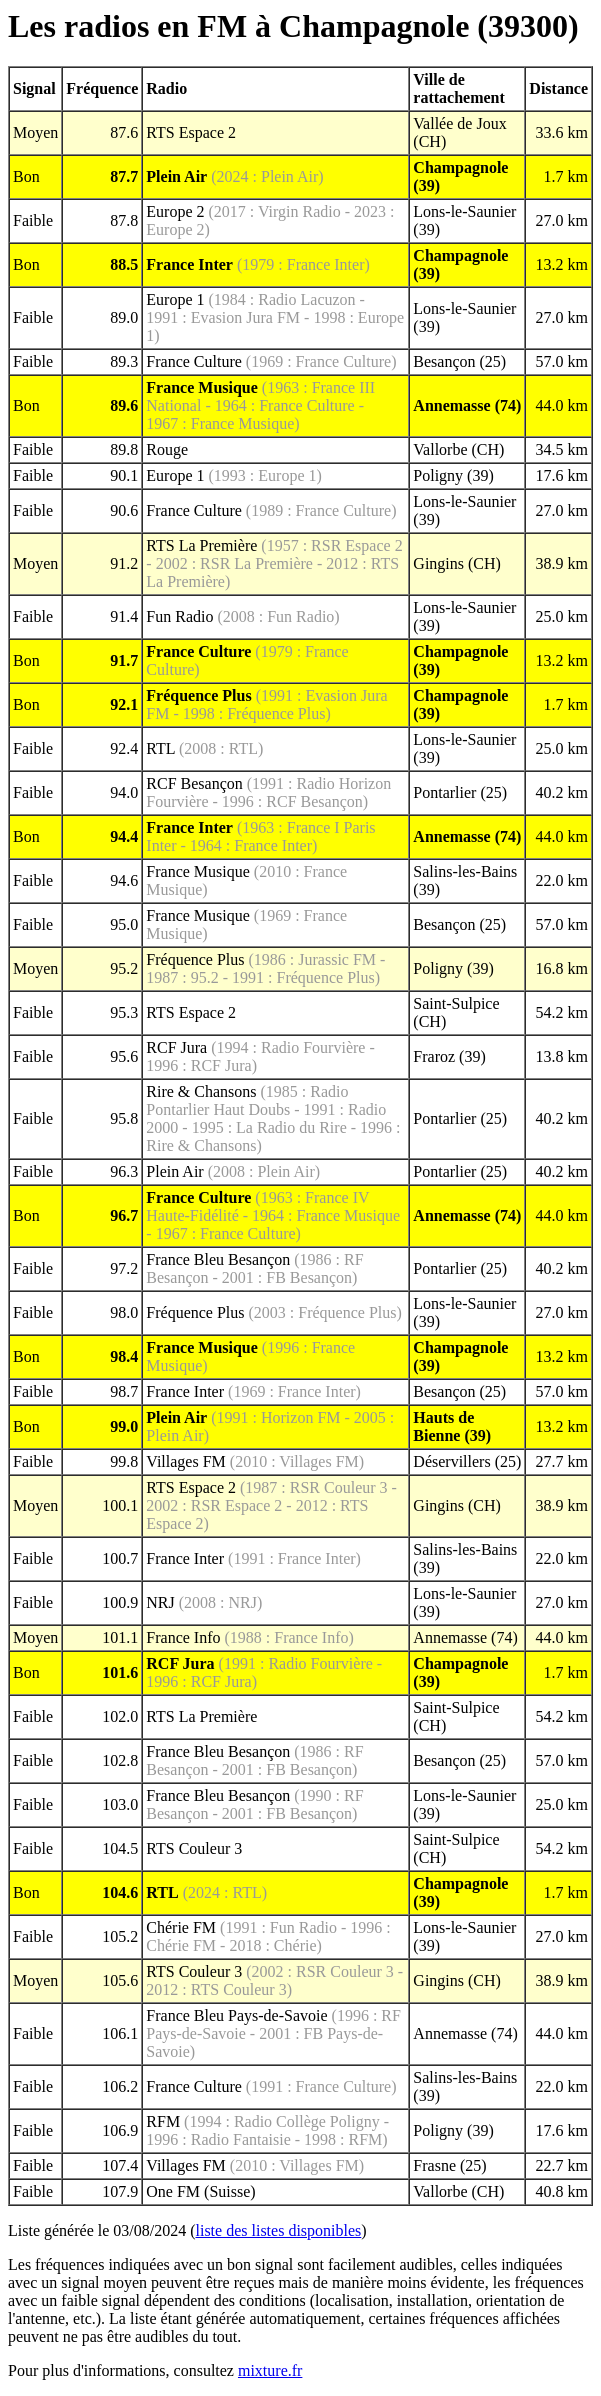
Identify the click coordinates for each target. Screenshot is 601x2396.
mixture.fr (270, 2370)
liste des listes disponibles (279, 2230)
